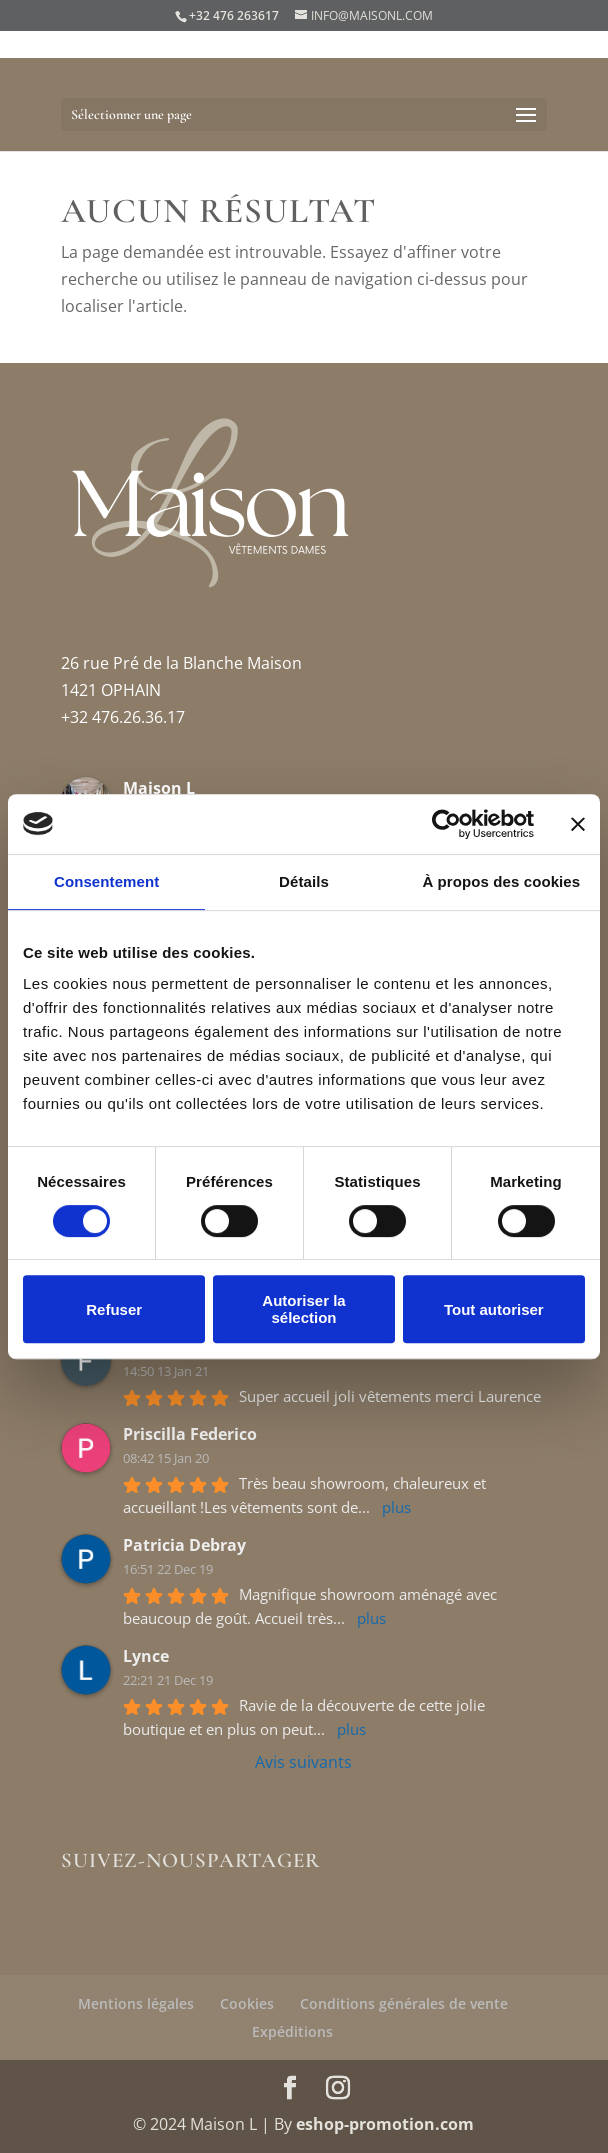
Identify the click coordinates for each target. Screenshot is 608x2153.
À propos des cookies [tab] (501, 881)
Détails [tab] (304, 881)
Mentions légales (136, 2003)
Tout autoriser (494, 1309)
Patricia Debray (184, 1545)
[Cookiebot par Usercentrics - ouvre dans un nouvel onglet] (446, 824)
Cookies (247, 2003)
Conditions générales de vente (404, 2003)
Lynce (146, 1656)
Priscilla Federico (190, 1434)
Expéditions (292, 2031)
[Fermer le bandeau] (578, 824)
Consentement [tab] (106, 881)
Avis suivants (303, 1762)
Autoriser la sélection (303, 1309)
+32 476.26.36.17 (123, 717)
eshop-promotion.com (385, 2124)
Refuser (114, 1309)
